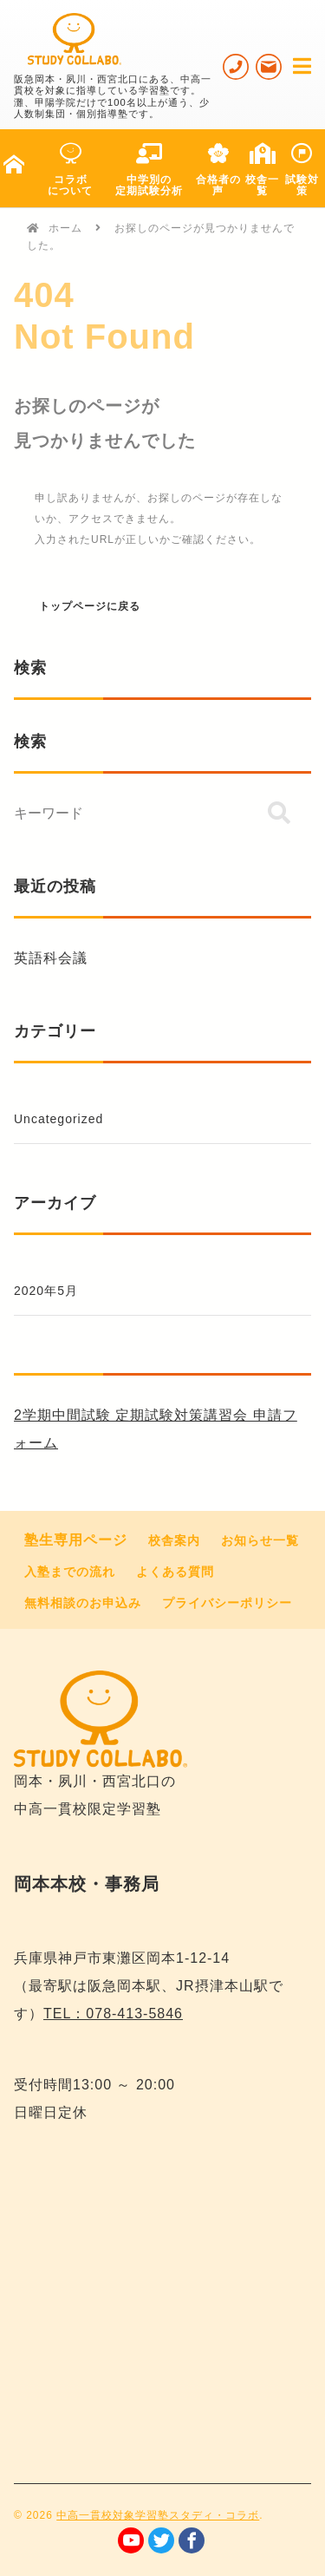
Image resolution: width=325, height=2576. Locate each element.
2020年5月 (46, 1291)
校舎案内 (174, 1540)
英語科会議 (51, 958)
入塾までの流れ (69, 1572)
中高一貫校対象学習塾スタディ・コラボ (157, 2515)
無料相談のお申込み (82, 1603)
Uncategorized (58, 1119)
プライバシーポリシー (227, 1603)
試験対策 (302, 170)
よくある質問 (175, 1572)
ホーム (65, 228)
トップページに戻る (89, 606)
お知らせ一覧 (260, 1540)
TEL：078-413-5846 (113, 2013)
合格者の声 (218, 170)
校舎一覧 (262, 170)
